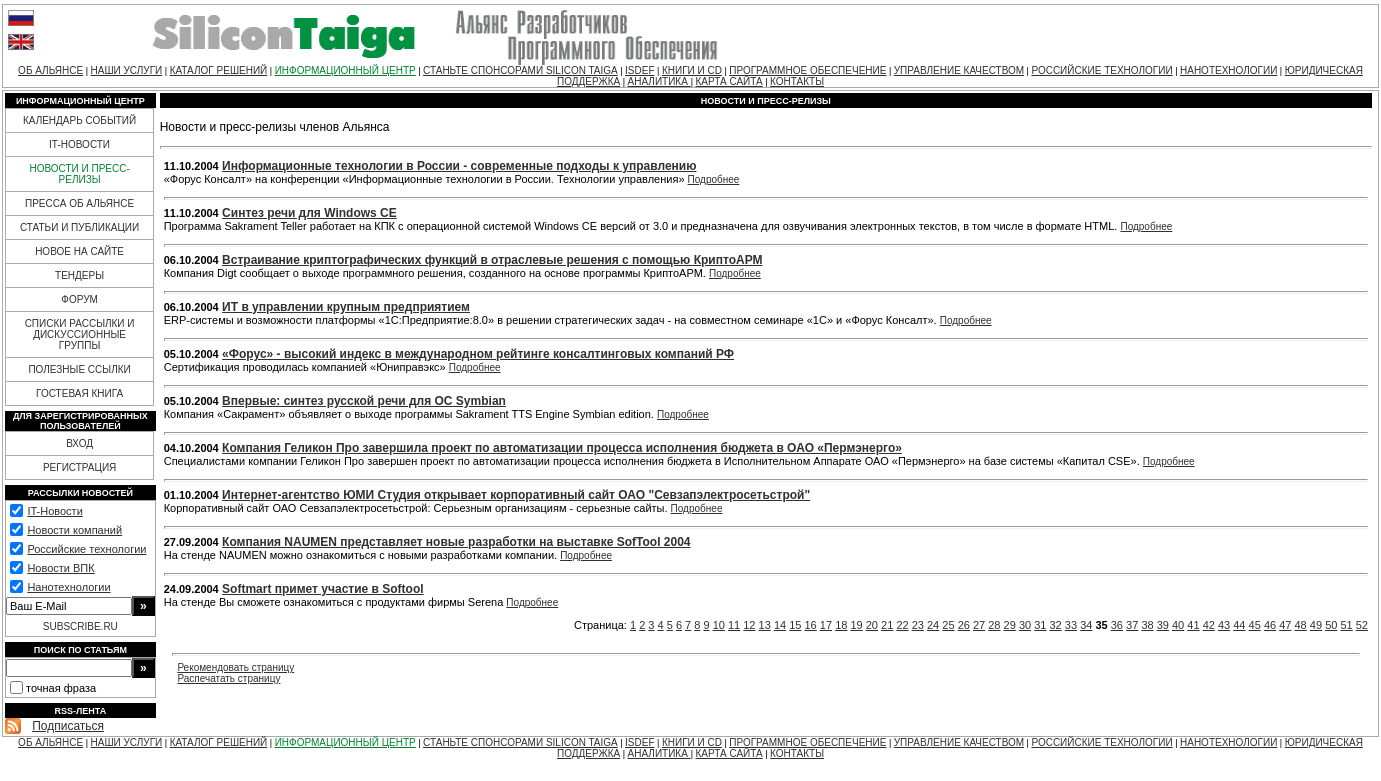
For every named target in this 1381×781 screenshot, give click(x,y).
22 (902, 625)
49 (1316, 625)
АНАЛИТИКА (659, 81)
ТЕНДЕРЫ (79, 275)
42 (1209, 625)
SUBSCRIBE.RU (80, 626)
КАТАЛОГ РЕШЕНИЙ (219, 70)
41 (1193, 625)
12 (749, 625)
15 (795, 625)
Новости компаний (74, 530)
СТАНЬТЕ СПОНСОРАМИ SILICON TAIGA (520, 70)
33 (1071, 625)
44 (1239, 625)
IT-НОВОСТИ (79, 144)
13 (765, 625)
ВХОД (79, 443)
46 (1270, 625)
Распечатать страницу (228, 678)
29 (1010, 625)
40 (1178, 625)
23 (918, 625)
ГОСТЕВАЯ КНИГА (79, 393)
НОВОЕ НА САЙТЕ (79, 251)
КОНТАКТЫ (797, 81)
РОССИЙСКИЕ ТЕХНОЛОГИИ (1101, 70)
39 (1163, 625)
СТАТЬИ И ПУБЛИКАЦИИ (79, 227)
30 (1025, 625)
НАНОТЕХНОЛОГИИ (1228, 70)
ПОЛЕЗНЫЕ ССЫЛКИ (79, 369)
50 (1331, 625)
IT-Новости (54, 511)
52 (1362, 625)
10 (719, 625)
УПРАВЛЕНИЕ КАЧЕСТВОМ (959, 70)
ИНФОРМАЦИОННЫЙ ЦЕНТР (345, 70)
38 (1147, 625)
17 (826, 625)
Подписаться (68, 726)
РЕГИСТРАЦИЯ (79, 467)
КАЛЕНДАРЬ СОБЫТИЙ (79, 120)
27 (979, 625)
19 (856, 625)
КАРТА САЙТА (729, 81)
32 (1056, 625)
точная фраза (61, 688)
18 (841, 625)
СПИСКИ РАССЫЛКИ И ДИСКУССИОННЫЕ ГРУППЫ (80, 334)
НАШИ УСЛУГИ (126, 70)
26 (964, 625)
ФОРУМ (79, 299)
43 (1224, 625)
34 (1086, 625)
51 (1346, 625)
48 (1301, 625)
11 (734, 625)
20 (872, 625)
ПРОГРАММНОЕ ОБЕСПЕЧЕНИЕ (807, 70)
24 (933, 625)
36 (1117, 625)
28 (994, 625)
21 (887, 625)
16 (811, 625)
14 (780, 625)
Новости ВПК (60, 568)
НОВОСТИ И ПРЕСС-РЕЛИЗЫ (79, 174)
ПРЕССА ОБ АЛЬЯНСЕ (79, 203)
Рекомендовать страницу (235, 667)
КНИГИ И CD (692, 70)
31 (1040, 625)
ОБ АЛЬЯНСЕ (50, 70)
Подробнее (714, 179)
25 (948, 625)
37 (1132, 625)
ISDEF (639, 70)
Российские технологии (86, 549)
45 (1255, 625)
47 (1285, 625)
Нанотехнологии (68, 587)
